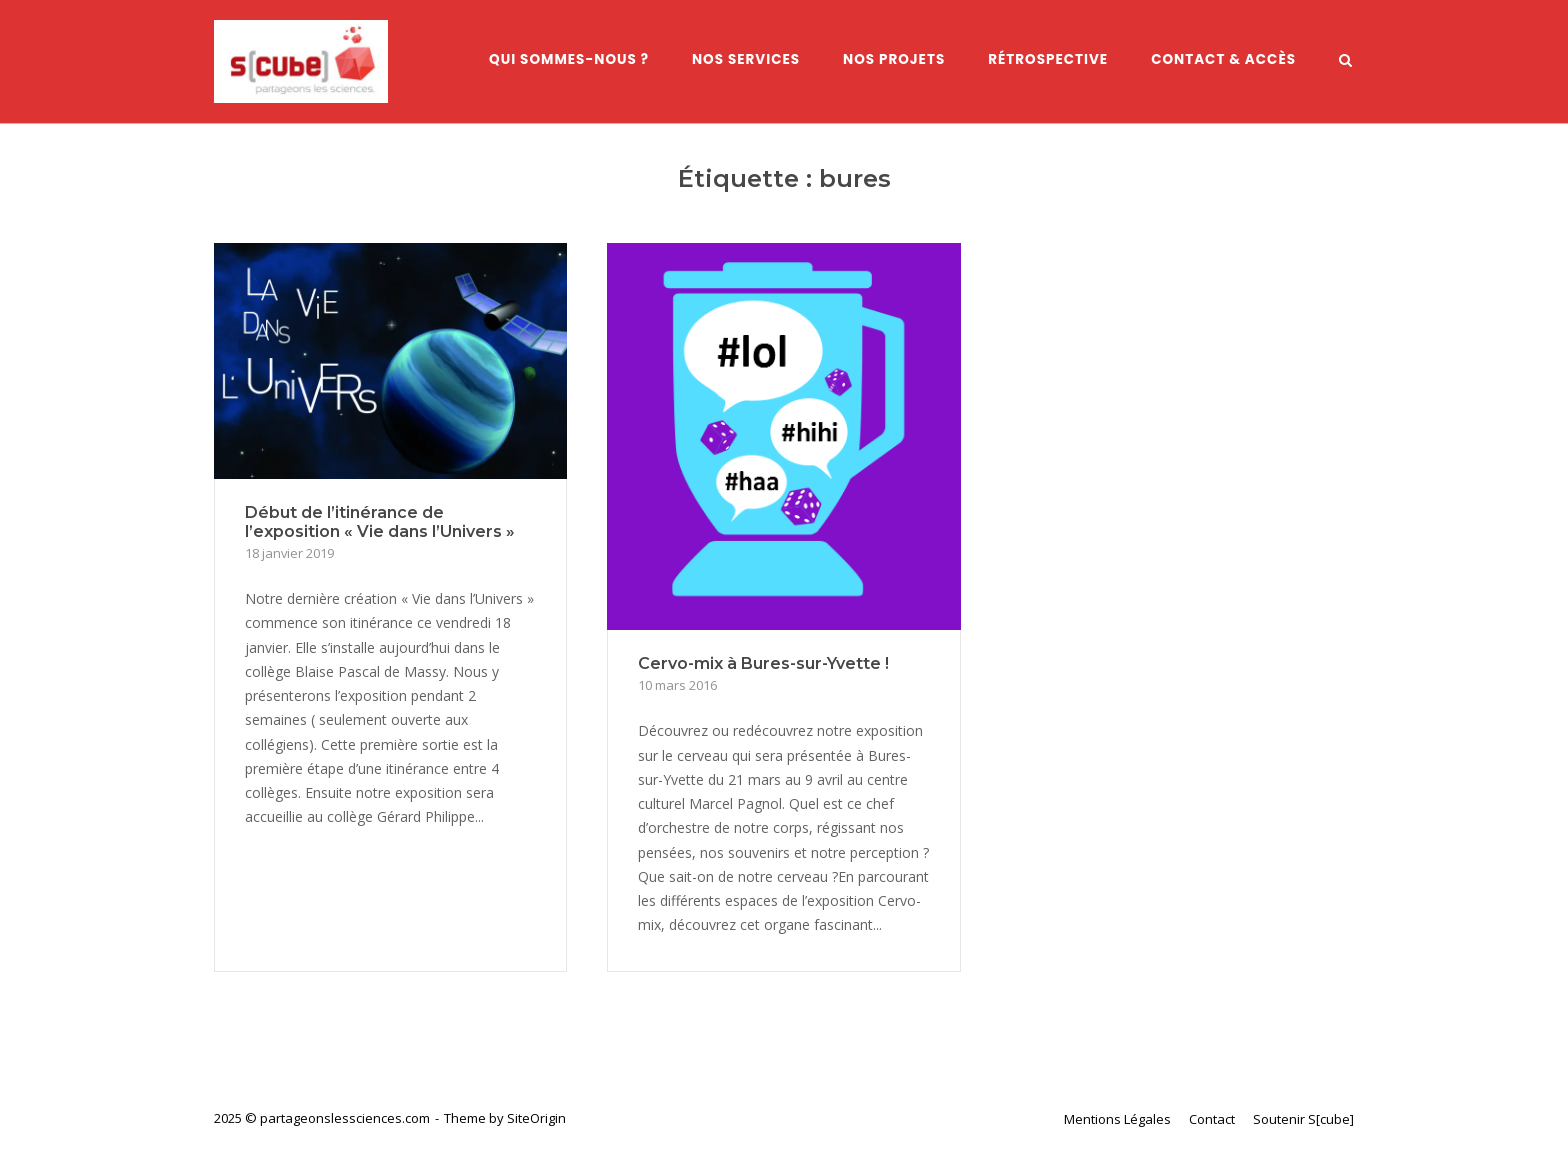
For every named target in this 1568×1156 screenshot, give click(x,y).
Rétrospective (1048, 59)
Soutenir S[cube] (1303, 1119)
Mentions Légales (1117, 1119)
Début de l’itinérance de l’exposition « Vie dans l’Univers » (380, 522)
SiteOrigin (536, 1118)
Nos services (746, 59)
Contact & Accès (1223, 59)
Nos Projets (894, 59)
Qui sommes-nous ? (569, 59)
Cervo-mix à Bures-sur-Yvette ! (763, 663)
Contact (1212, 1119)
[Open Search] (1345, 62)
